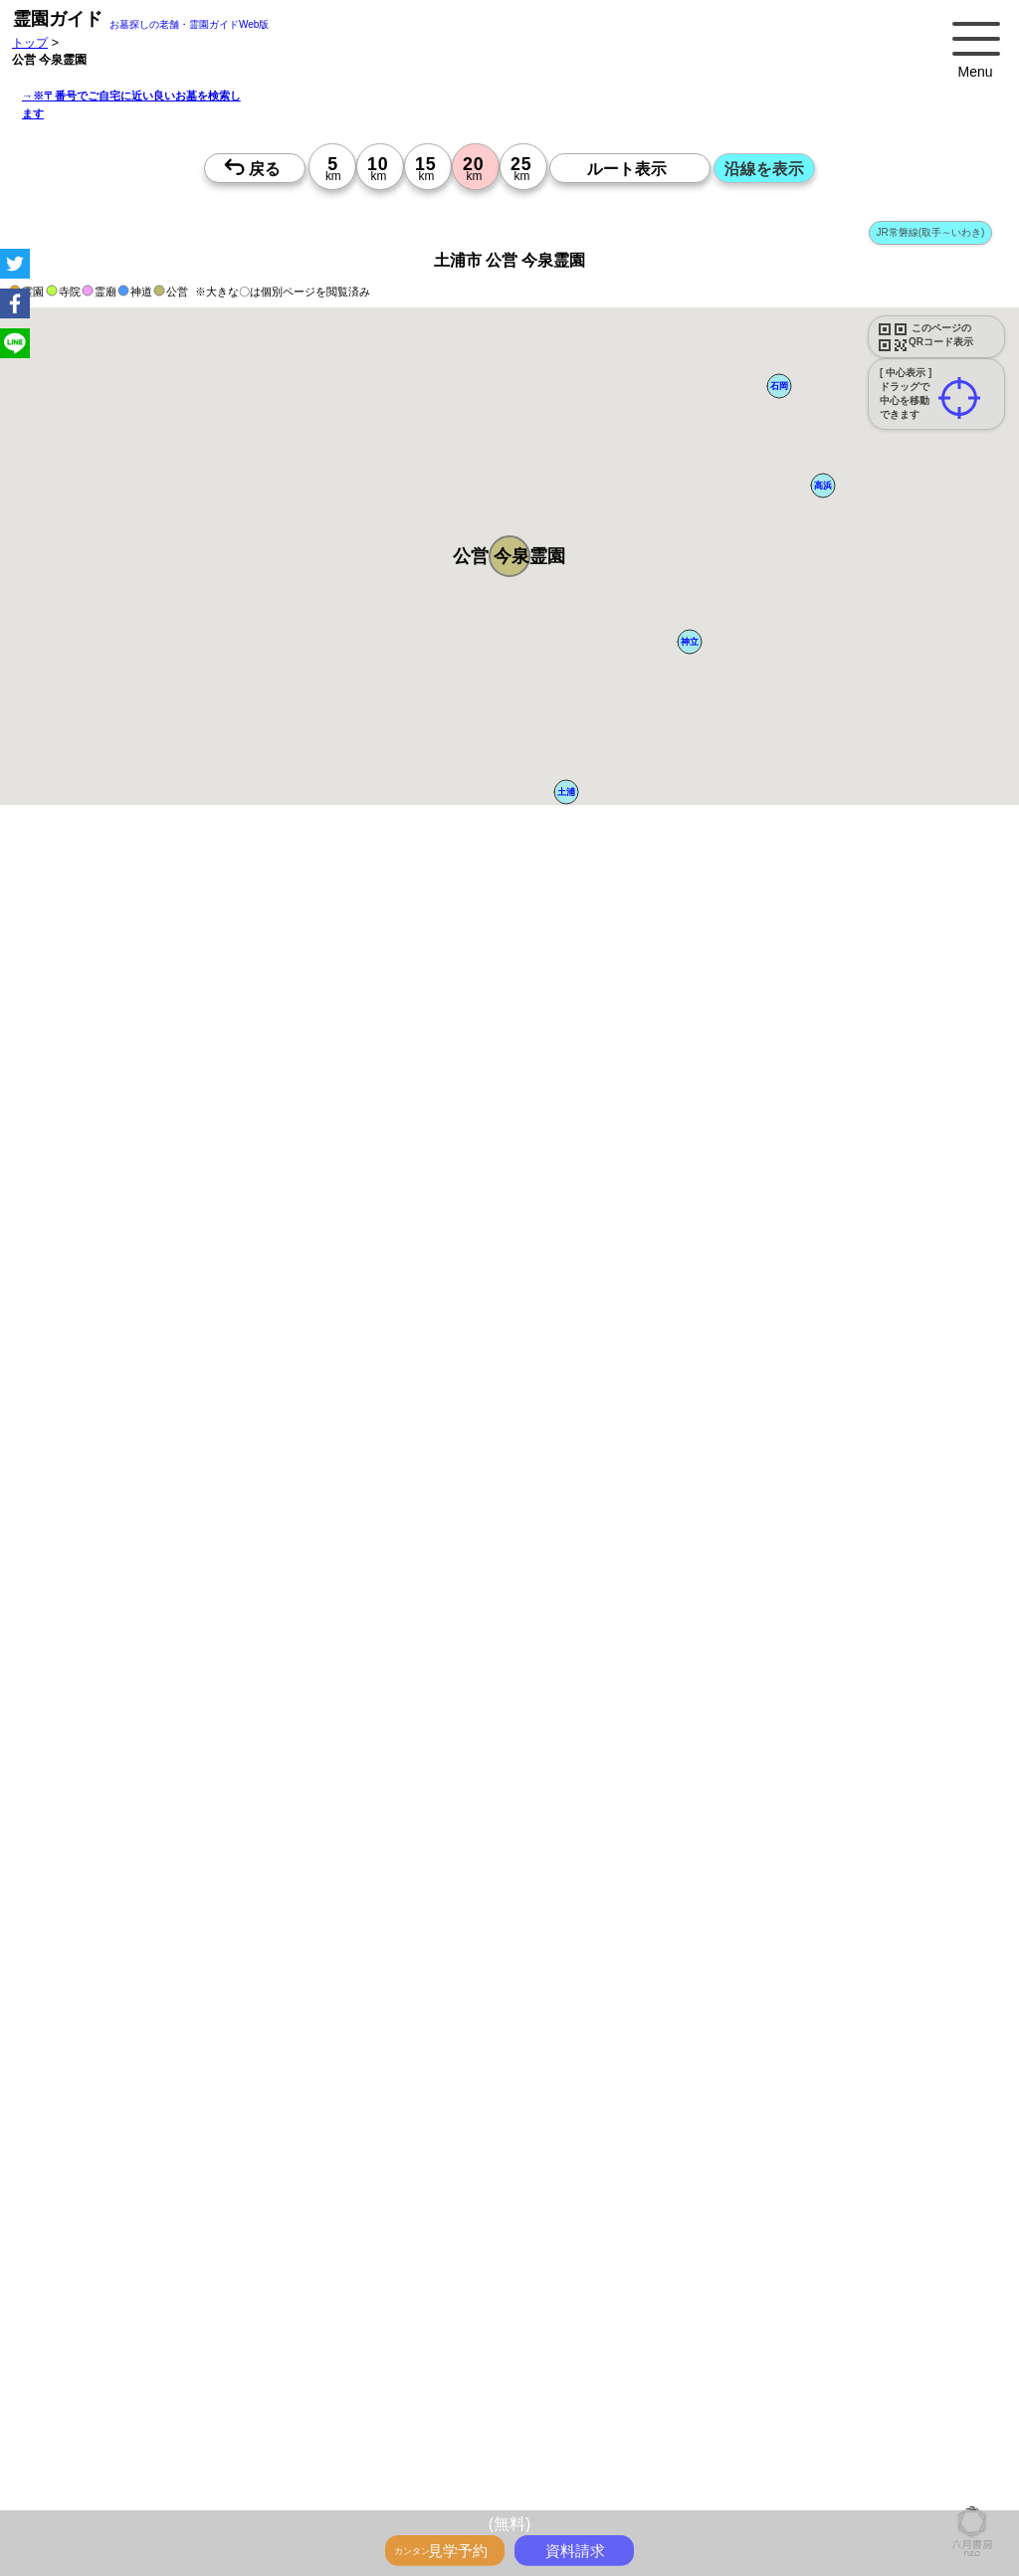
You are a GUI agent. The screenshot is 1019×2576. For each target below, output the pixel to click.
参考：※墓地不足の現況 (546, 1929)
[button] (509, 556)
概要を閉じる (272, 1287)
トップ (30, 42)
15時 (510, 2475)
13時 (510, 2452)
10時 (510, 2428)
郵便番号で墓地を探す (430, 1662)
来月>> (622, 2259)
